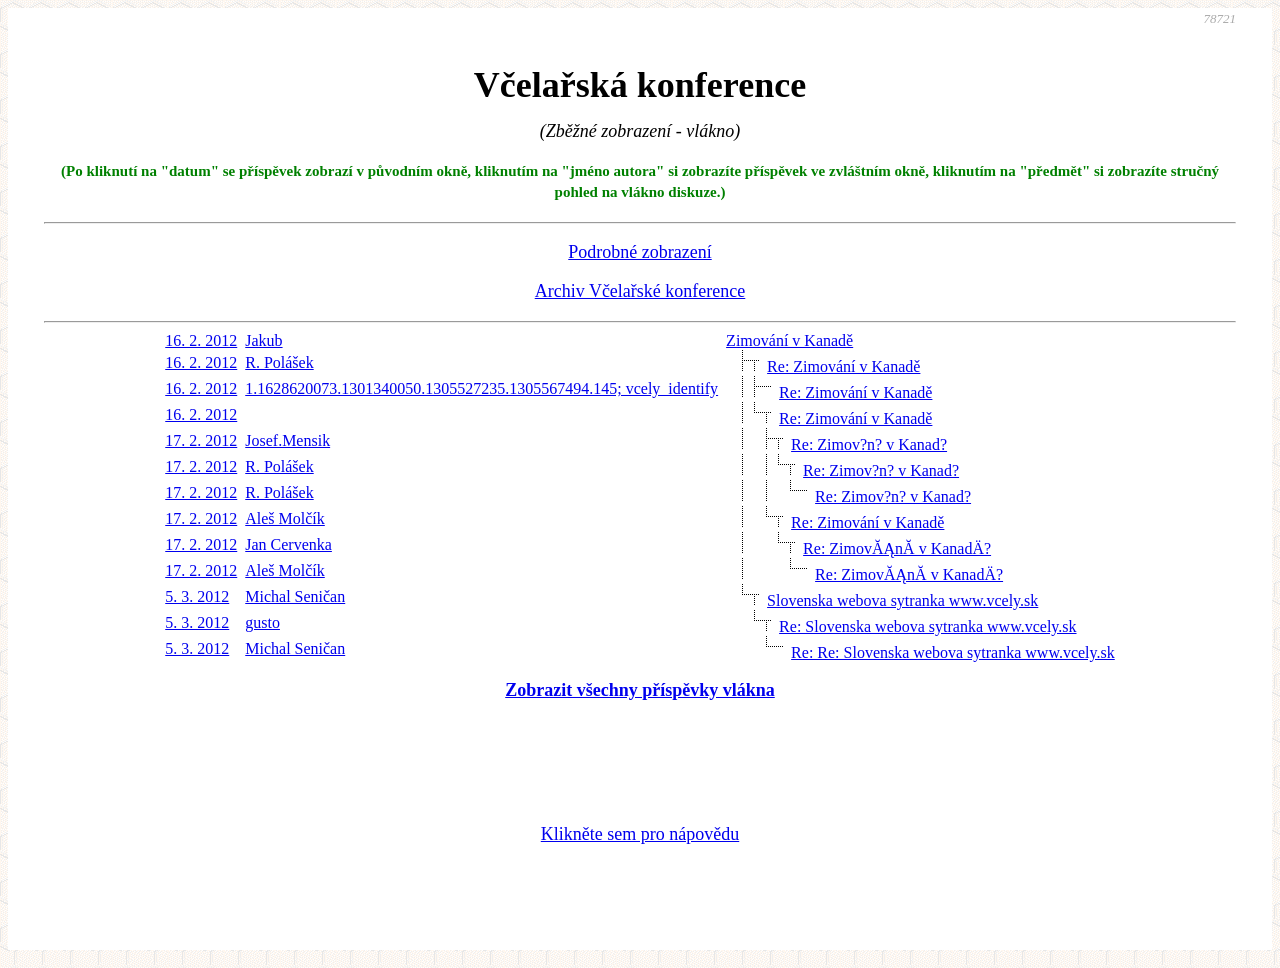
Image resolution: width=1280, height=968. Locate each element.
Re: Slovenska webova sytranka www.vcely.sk (927, 626)
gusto (262, 622)
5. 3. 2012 (197, 596)
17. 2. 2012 (201, 440)
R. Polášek (279, 362)
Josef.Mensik (287, 440)
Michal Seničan (295, 596)
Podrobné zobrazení (639, 252)
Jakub (263, 340)
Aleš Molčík (285, 518)
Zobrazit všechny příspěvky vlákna (640, 690)
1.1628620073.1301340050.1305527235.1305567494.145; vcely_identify (481, 388)
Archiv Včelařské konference (640, 291)
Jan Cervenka (288, 544)
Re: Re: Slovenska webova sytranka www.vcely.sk (953, 652)
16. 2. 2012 (201, 340)
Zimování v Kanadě (789, 340)
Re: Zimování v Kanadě (843, 366)
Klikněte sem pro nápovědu (640, 834)
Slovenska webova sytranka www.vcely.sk (902, 600)
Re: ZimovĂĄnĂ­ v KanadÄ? (897, 548)
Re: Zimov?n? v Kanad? (869, 444)
